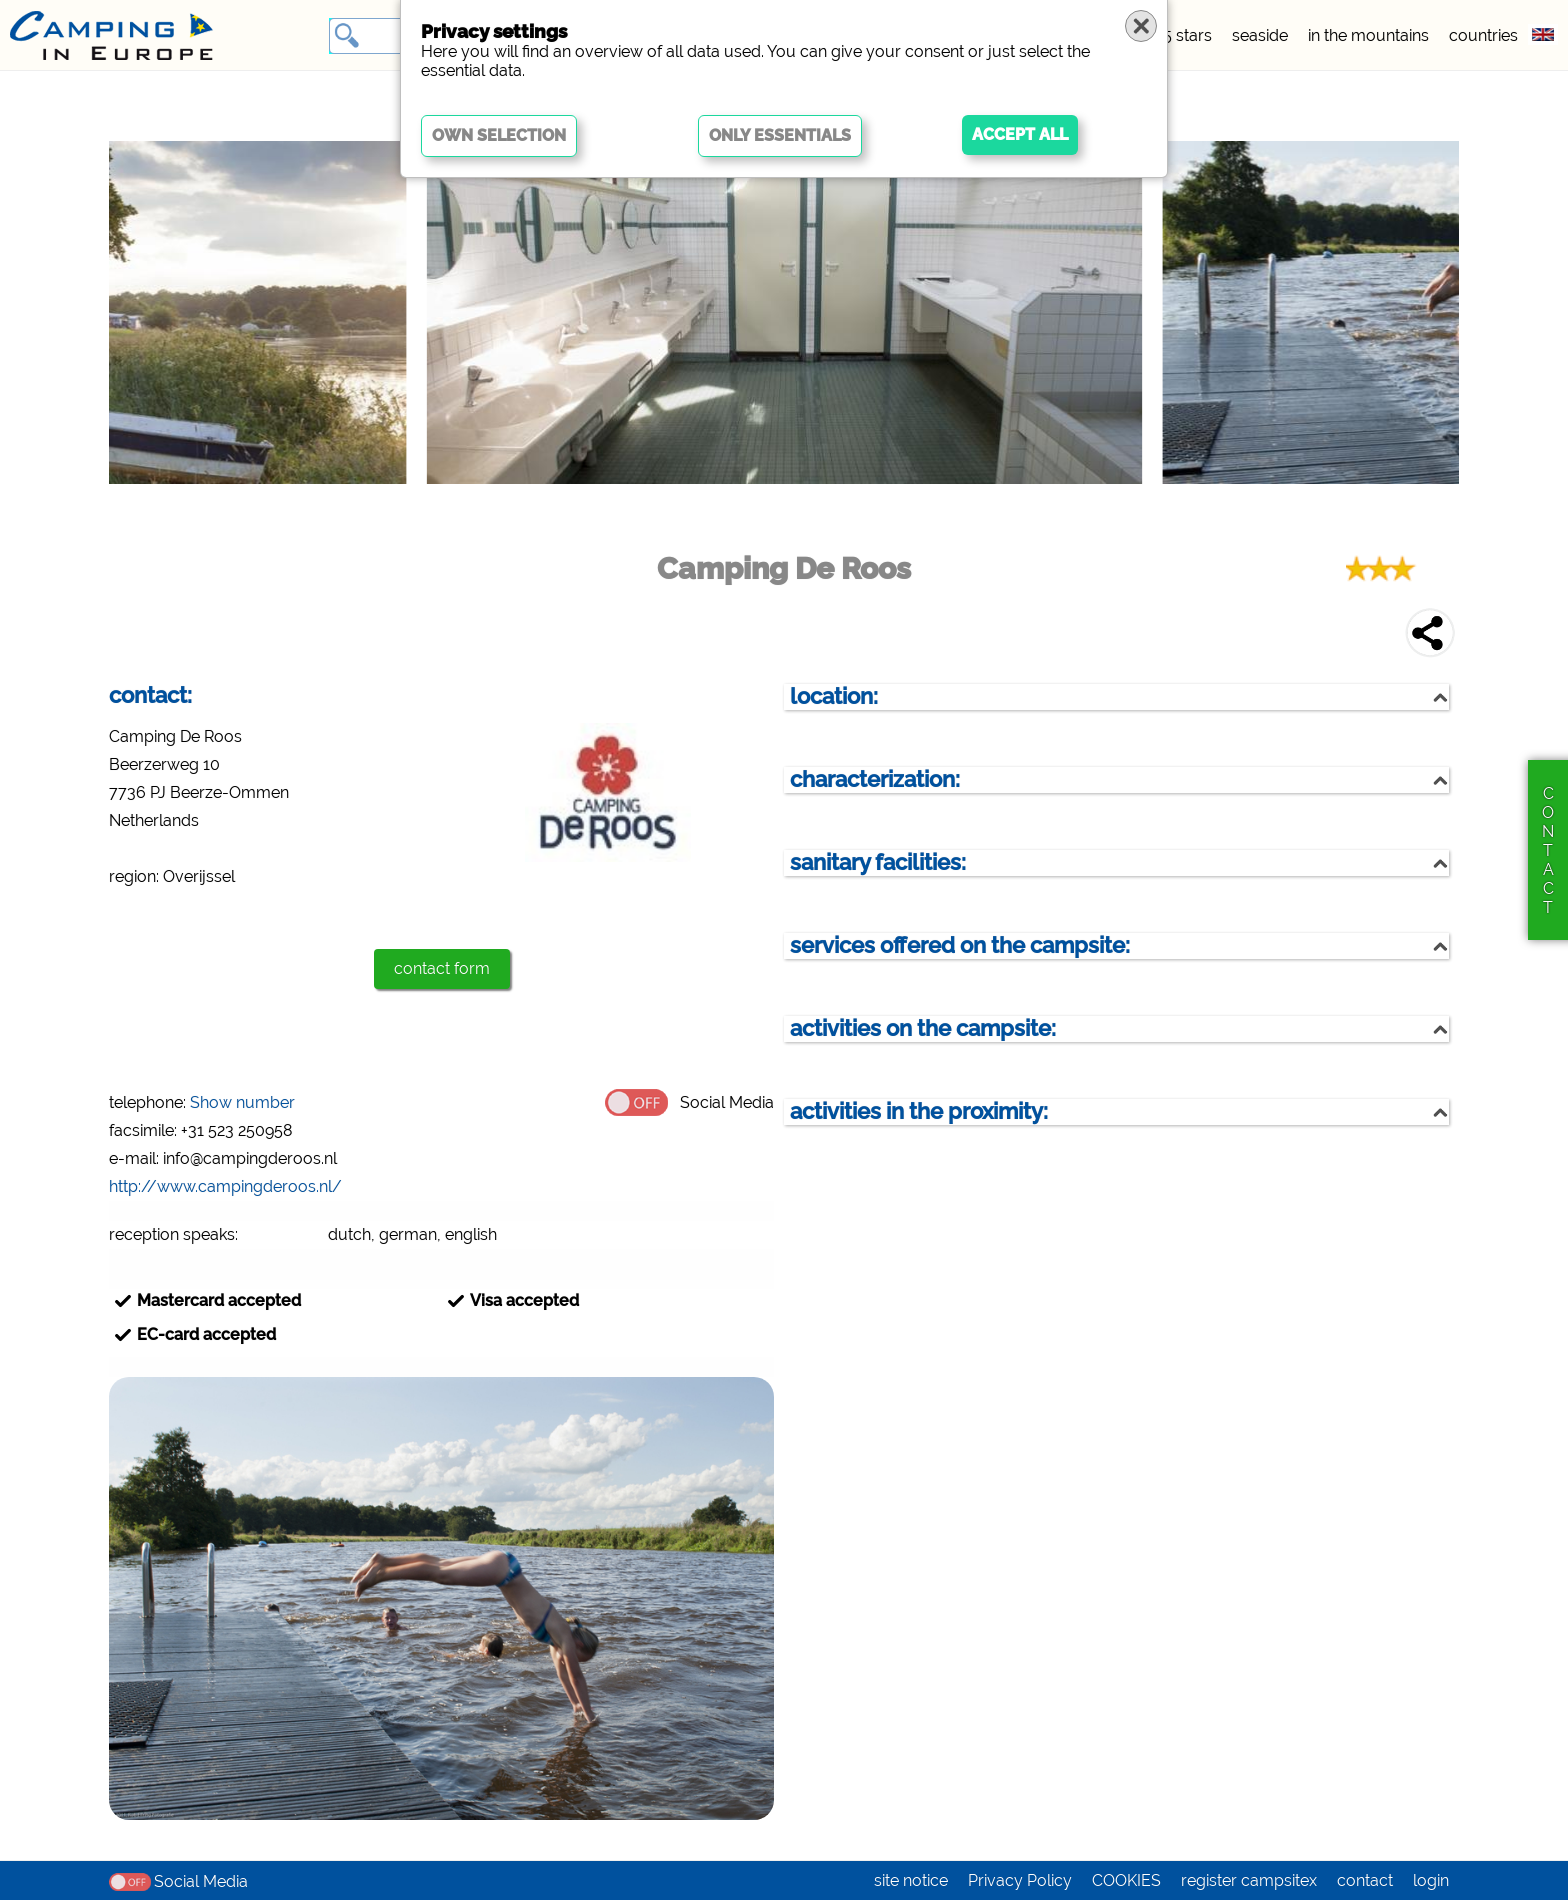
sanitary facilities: (878, 862)
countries (1483, 35)
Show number (242, 1102)
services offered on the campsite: (960, 945)
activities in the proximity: (919, 1111)
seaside (1260, 35)
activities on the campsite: (923, 1028)
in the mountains (1368, 35)
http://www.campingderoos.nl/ (225, 1186)
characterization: (875, 779)
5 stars (1187, 35)
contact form (442, 968)
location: (834, 696)
